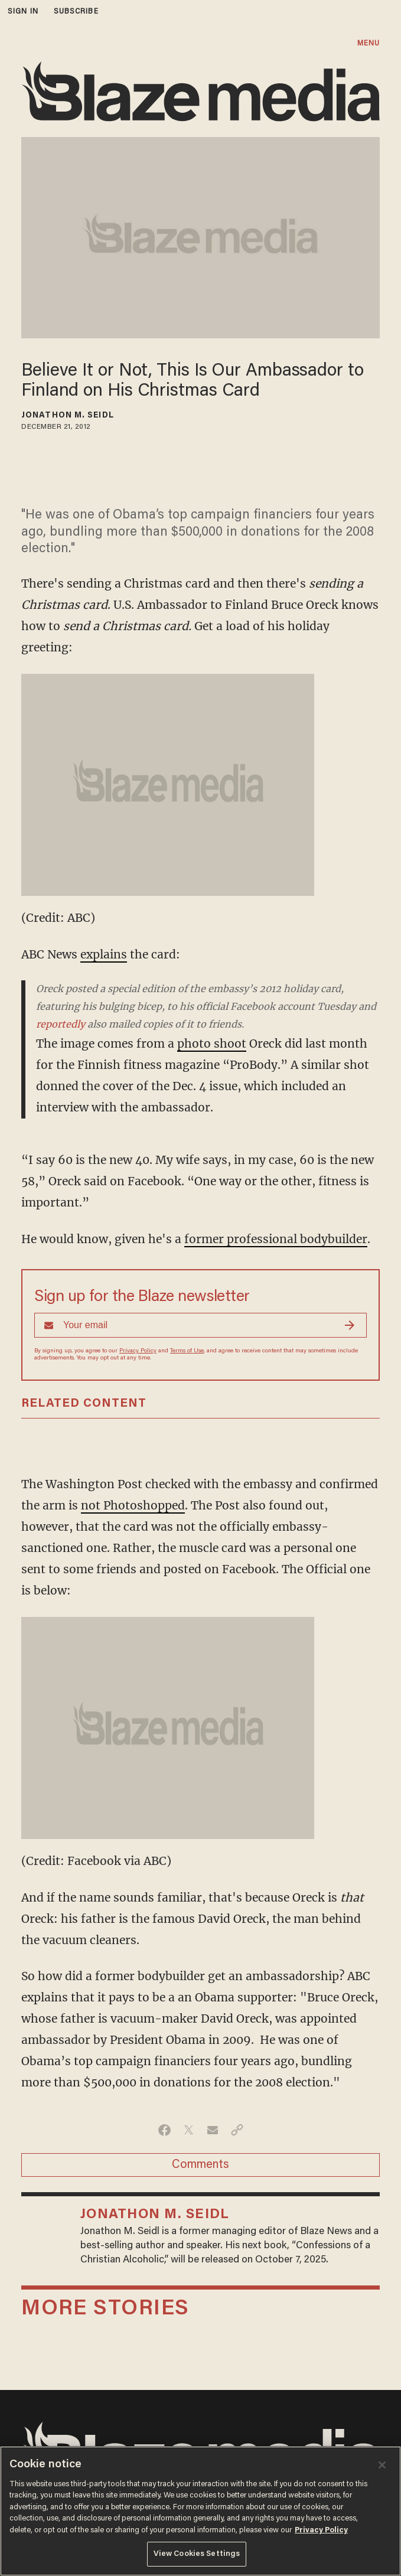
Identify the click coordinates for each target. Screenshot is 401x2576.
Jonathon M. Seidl (67, 416)
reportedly (60, 1024)
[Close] (382, 2465)
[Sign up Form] (200, 1325)
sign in (23, 11)
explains (103, 954)
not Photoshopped (133, 1505)
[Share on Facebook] (164, 2130)
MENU (368, 43)
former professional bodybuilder (275, 1239)
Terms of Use (187, 1351)
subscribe (76, 11)
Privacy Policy (138, 1351)
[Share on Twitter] (188, 2130)
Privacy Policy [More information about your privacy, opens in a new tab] (321, 2530)
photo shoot (211, 1043)
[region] (200, 2511)
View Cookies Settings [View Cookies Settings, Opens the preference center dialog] (197, 2554)
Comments (200, 2165)
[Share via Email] (213, 2130)
